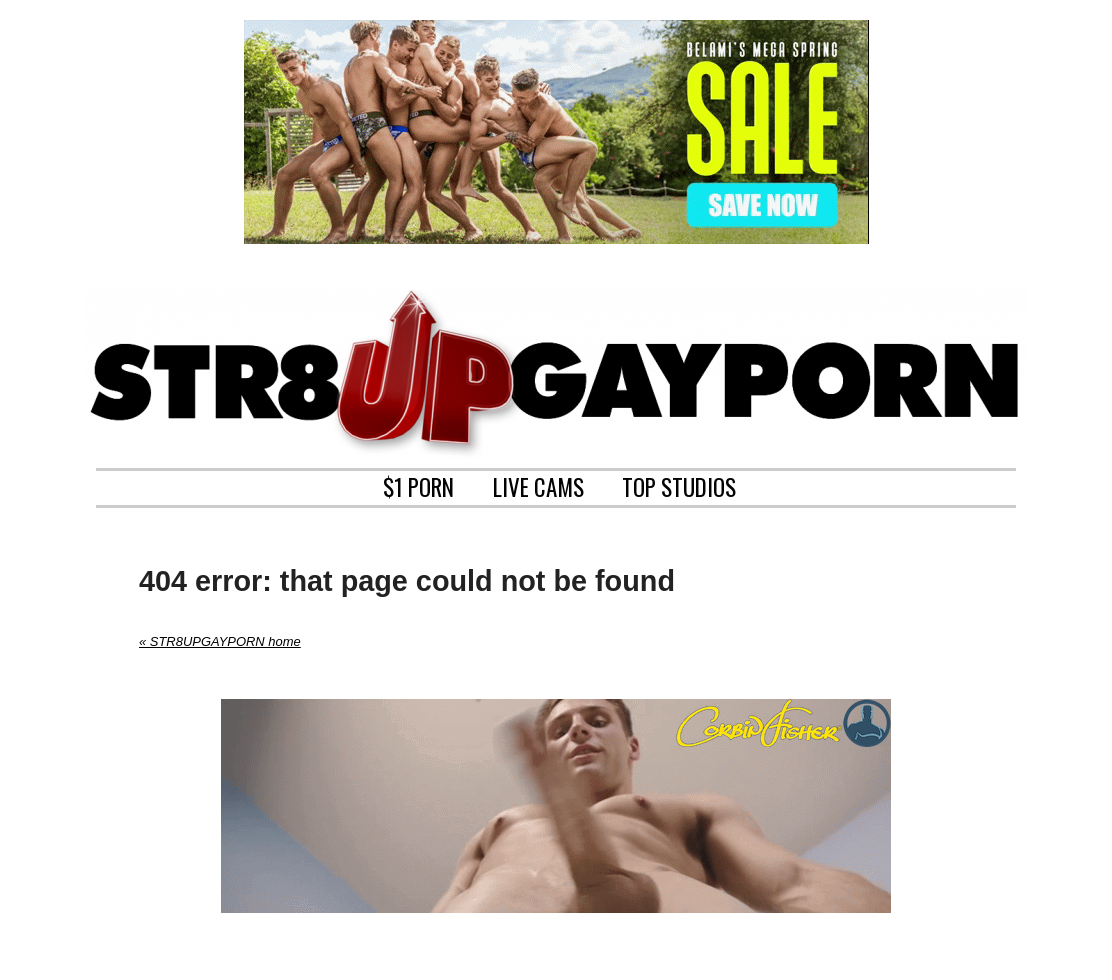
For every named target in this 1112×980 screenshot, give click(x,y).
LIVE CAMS (538, 485)
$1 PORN (418, 485)
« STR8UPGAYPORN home (220, 641)
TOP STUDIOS (679, 485)
